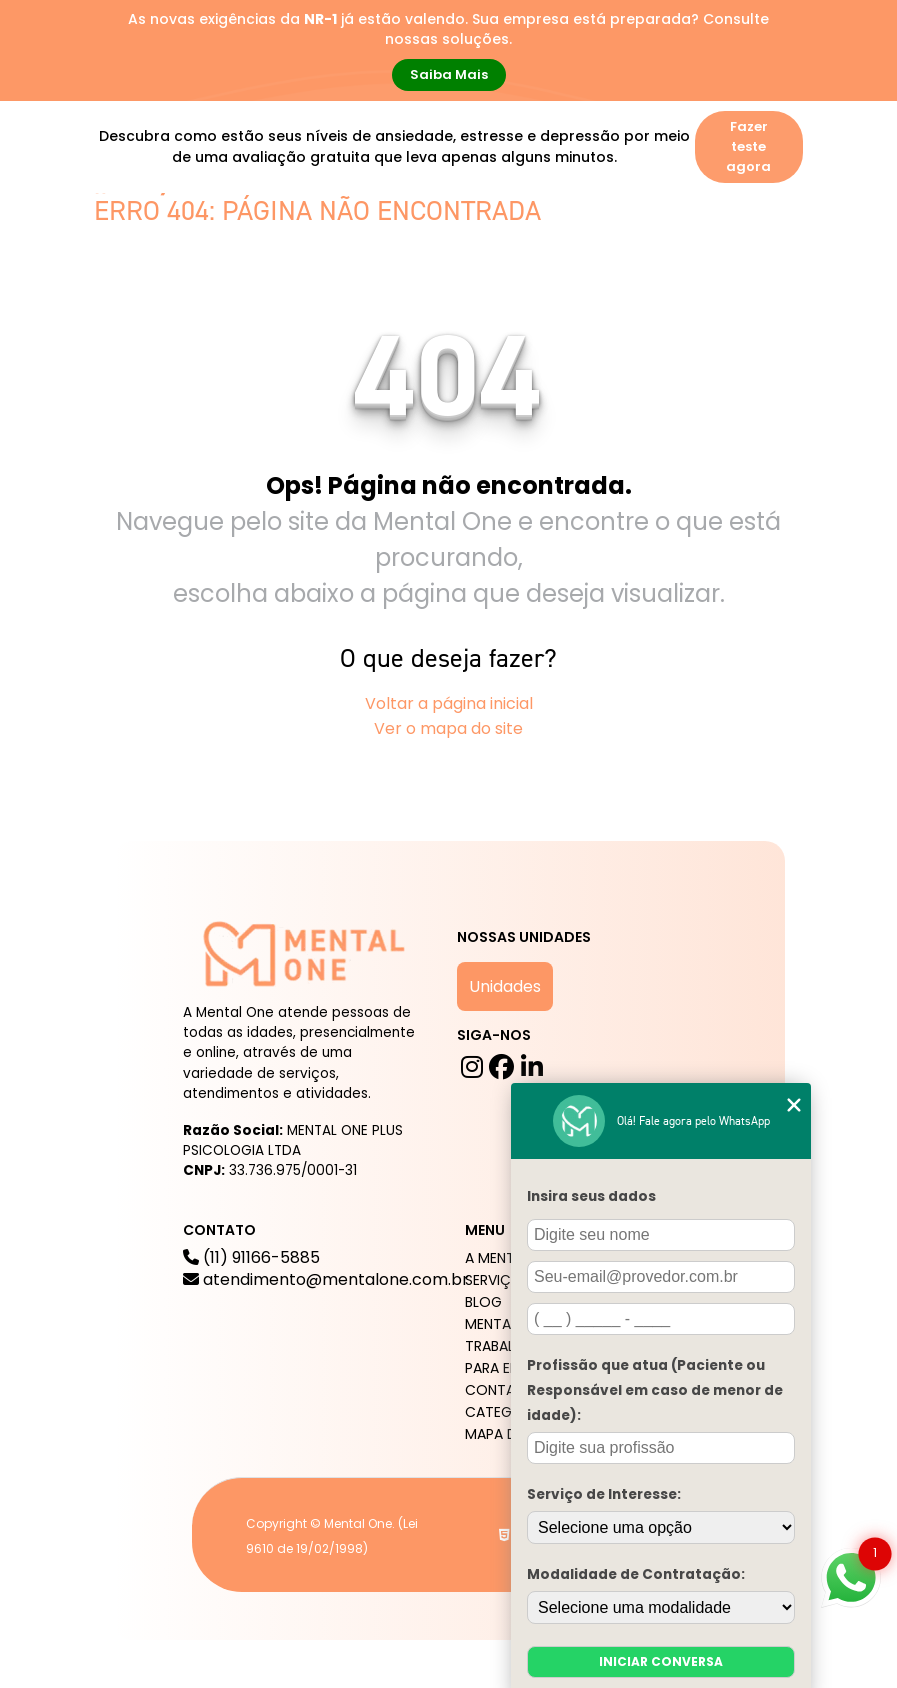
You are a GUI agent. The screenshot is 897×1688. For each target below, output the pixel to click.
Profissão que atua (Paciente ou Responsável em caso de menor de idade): (655, 1390)
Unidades (505, 986)
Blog (370, 240)
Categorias (508, 1412)
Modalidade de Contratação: (636, 1574)
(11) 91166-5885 (326, 1269)
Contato (268, 288)
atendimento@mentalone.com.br (326, 1280)
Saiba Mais (449, 74)
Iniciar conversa (661, 1661)
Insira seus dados (591, 1196)
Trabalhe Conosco (666, 240)
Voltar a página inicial (449, 703)
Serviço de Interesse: (604, 1494)
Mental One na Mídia (501, 240)
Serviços (283, 240)
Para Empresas (159, 288)
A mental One (159, 240)
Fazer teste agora (748, 146)
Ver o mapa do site (448, 728)
